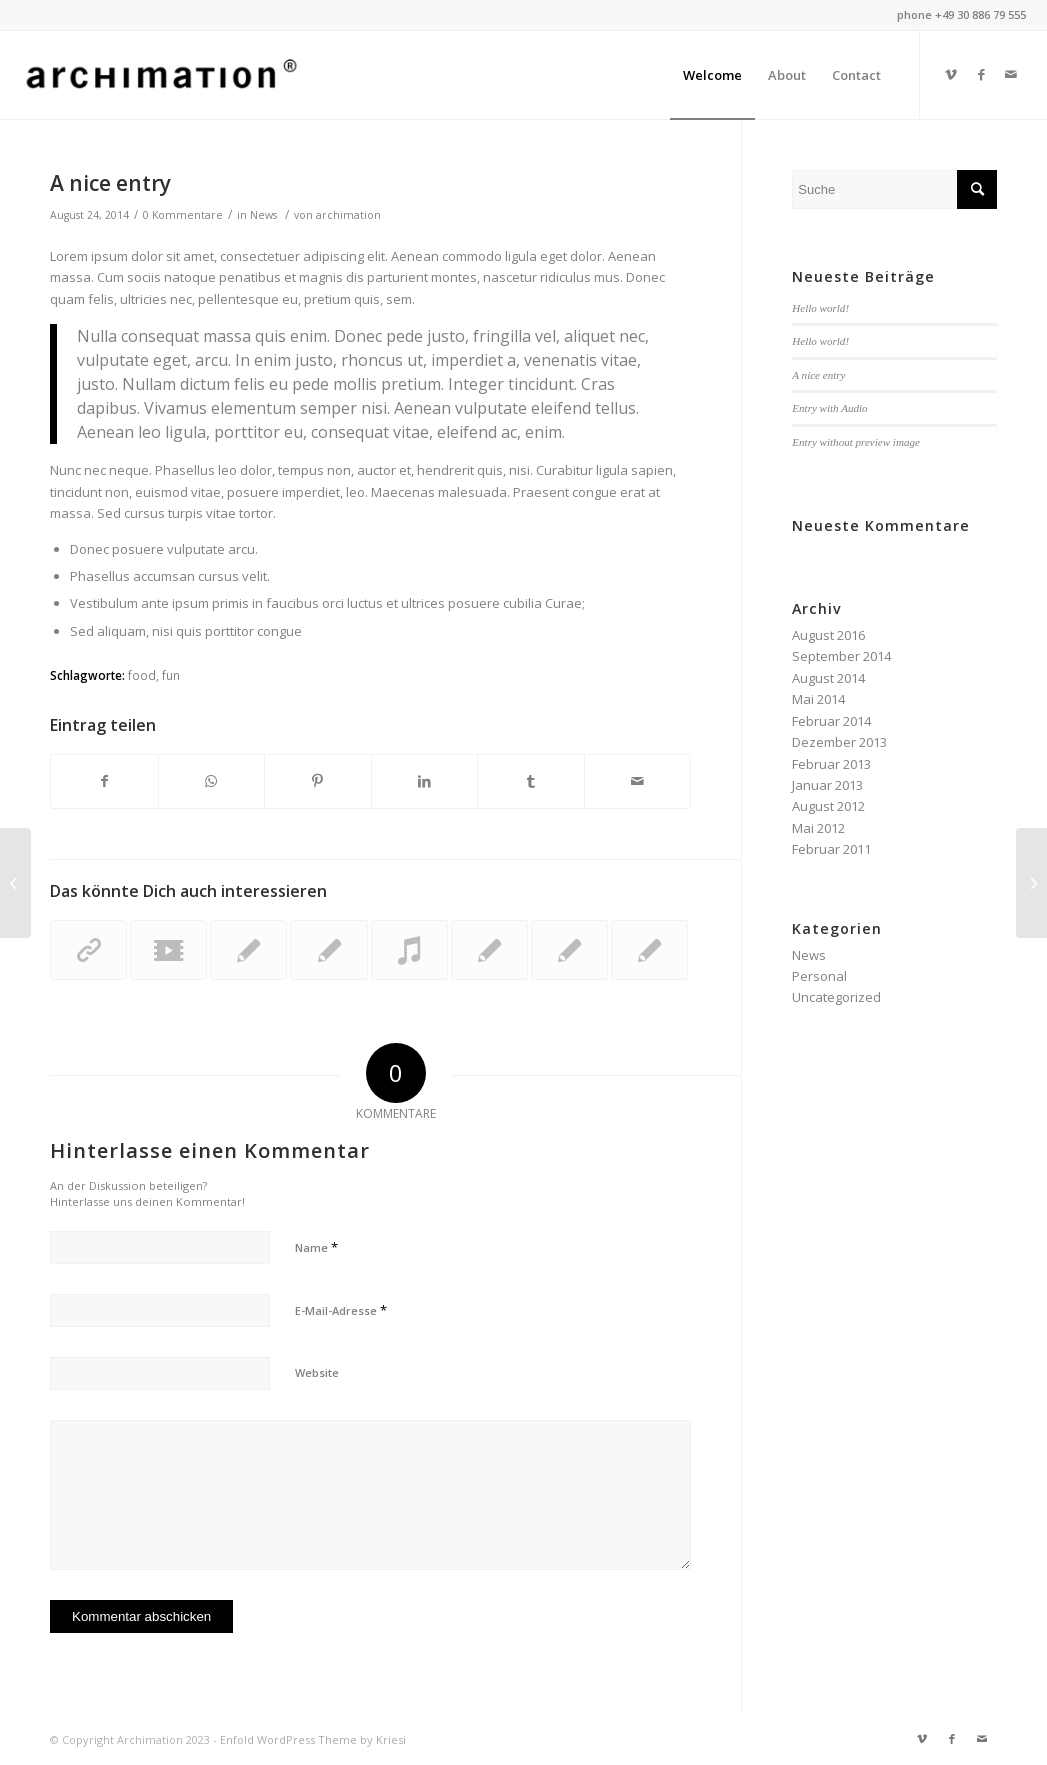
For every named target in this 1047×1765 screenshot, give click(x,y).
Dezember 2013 (839, 742)
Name (316, 1247)
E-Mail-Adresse (341, 1310)
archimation (348, 215)
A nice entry (110, 183)
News (263, 215)
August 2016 (828, 635)
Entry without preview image (856, 442)
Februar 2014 (831, 721)
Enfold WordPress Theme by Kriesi (313, 1739)
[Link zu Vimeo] (951, 74)
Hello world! (820, 308)
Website (317, 1372)
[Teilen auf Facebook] (104, 781)
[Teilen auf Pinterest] (318, 781)
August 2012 (828, 806)
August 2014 (828, 678)
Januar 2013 (827, 785)
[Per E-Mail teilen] (638, 781)
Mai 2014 (818, 699)
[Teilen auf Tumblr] (531, 781)
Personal (819, 976)
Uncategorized (836, 997)
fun (171, 675)
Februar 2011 (831, 849)
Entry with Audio (829, 408)
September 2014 (841, 656)
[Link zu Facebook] (981, 74)
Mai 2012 (818, 828)
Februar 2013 (831, 764)
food (142, 675)
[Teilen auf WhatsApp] (212, 781)
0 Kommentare (183, 215)
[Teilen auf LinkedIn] (425, 781)
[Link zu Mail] (1011, 74)
